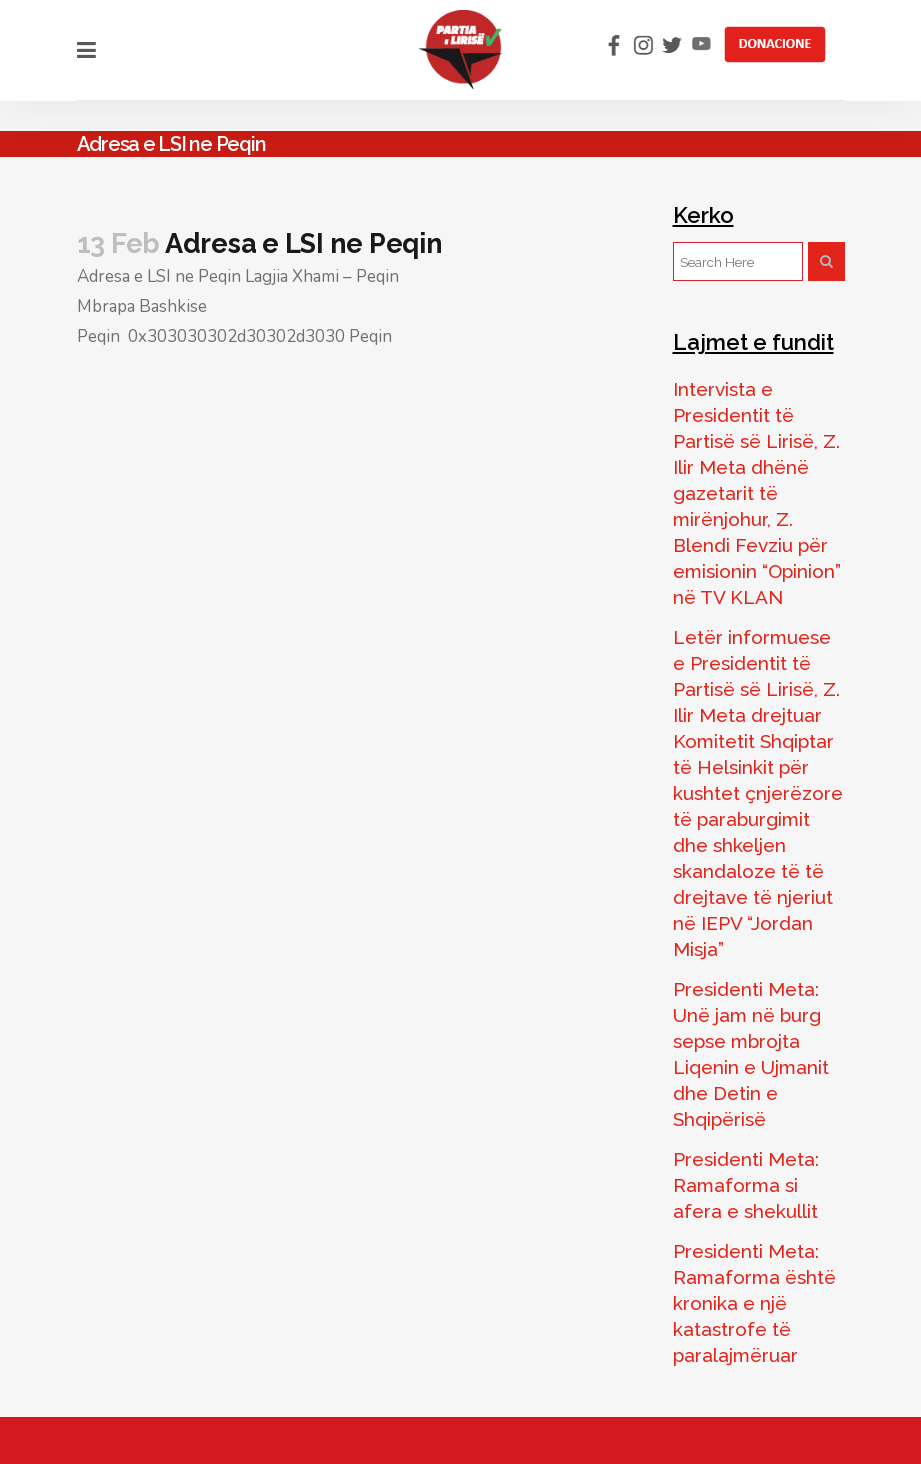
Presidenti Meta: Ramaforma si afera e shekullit (746, 1185)
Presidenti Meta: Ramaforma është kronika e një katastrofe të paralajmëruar (754, 1303)
